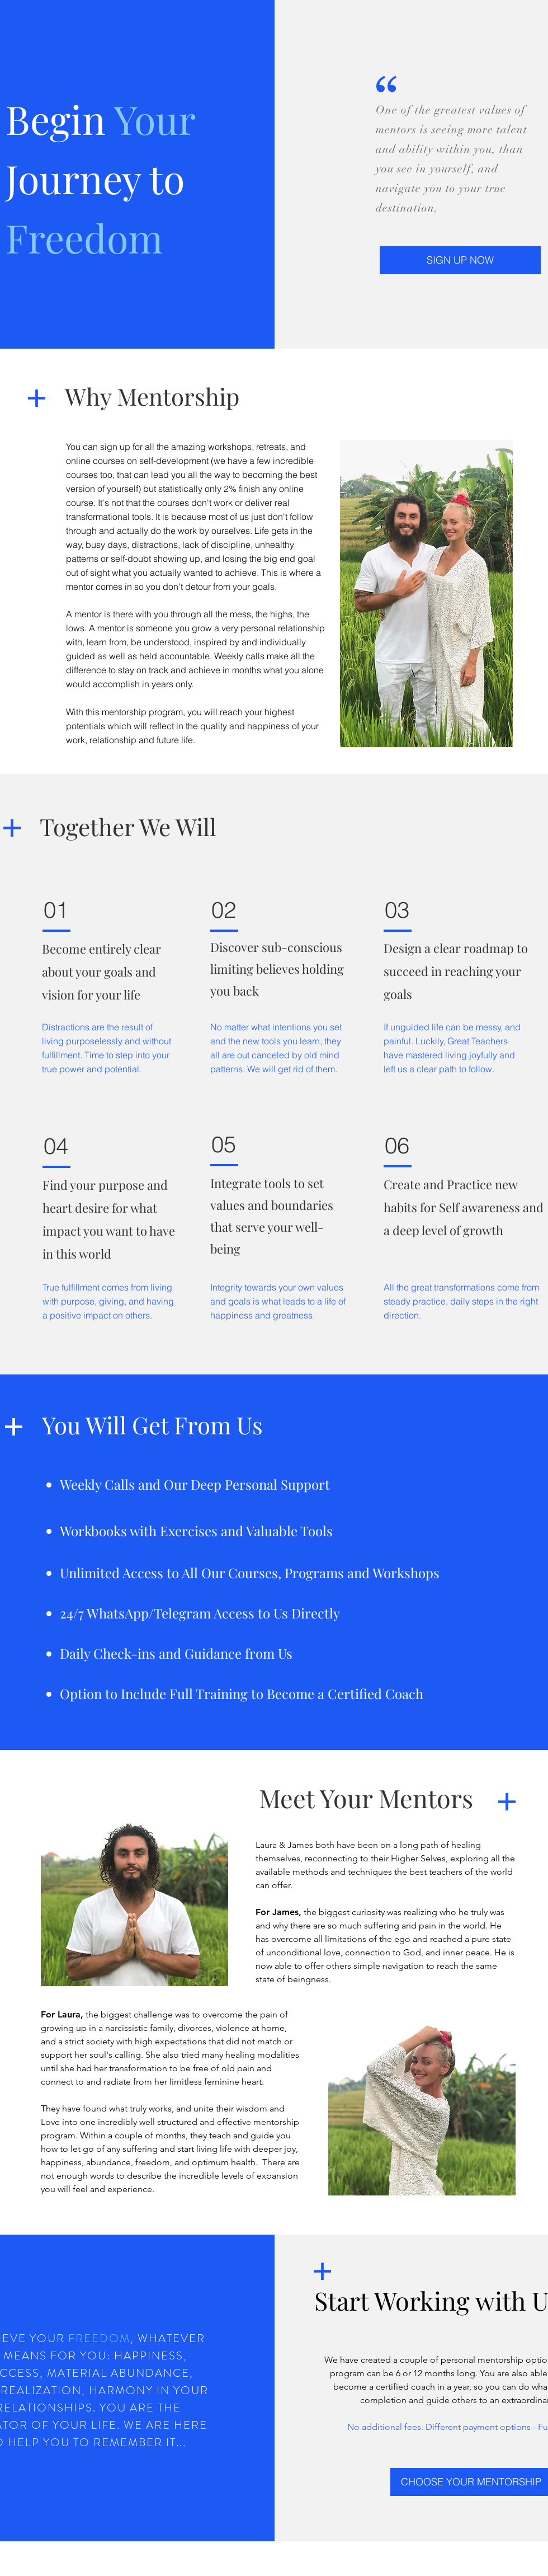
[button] (460, 260)
